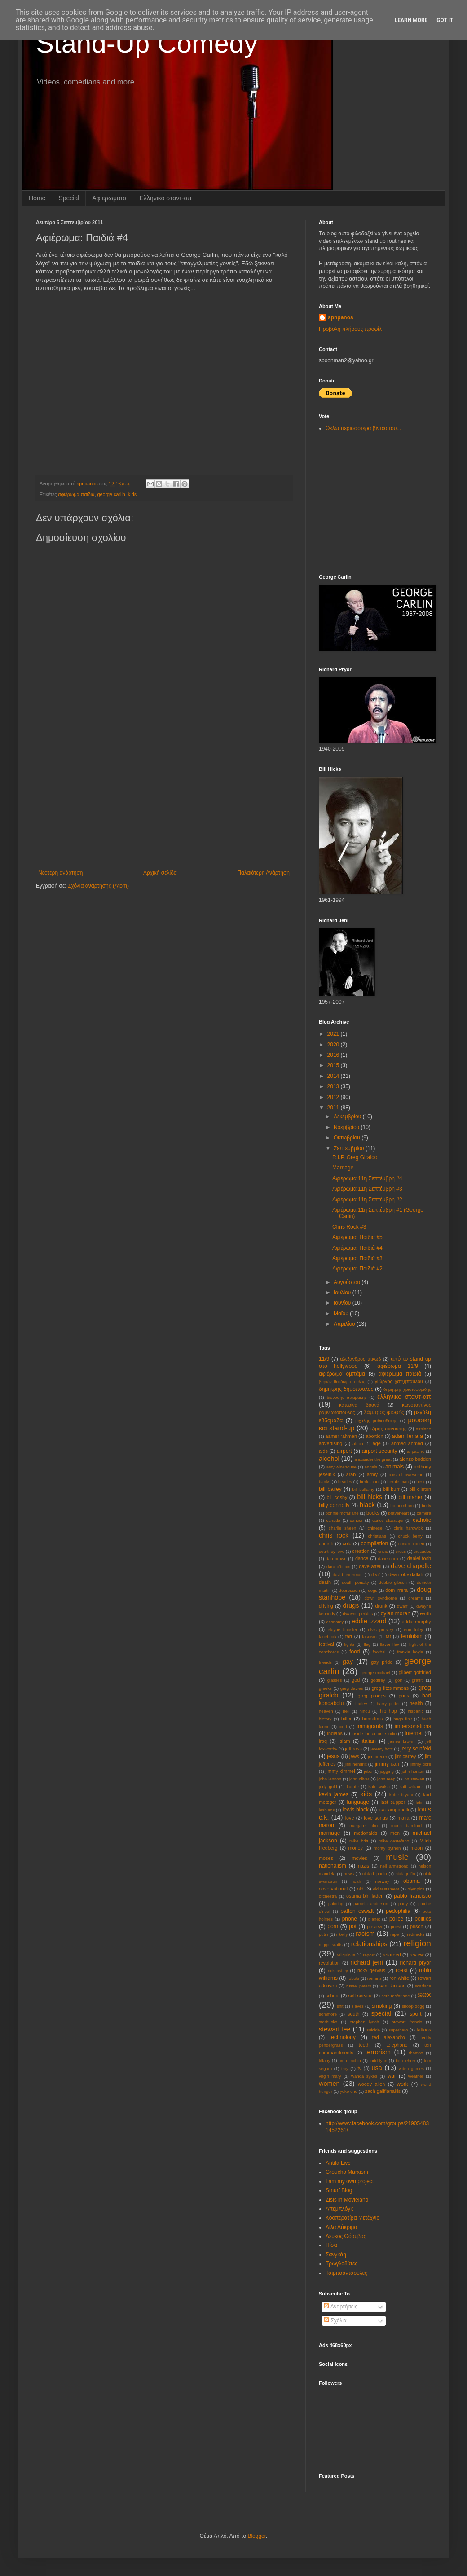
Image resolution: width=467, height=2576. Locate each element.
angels (371, 1466)
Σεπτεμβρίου (350, 1148)
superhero (398, 2029)
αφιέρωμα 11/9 (397, 1366)
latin (420, 1802)
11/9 (324, 1359)
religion (417, 1943)
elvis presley (380, 1629)
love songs (376, 1817)
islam (344, 1741)
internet (414, 1733)
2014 (334, 1076)
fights (349, 1644)
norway (382, 1881)
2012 (334, 1097)
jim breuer (377, 1756)
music (397, 1857)
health (416, 1703)
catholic (422, 1520)
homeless (372, 1718)
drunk (381, 1606)
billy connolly (334, 1505)
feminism (412, 1636)
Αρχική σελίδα (160, 873)
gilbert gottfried (415, 1672)
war (392, 2076)
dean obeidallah (405, 1574)
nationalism (332, 1866)
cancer (356, 1520)
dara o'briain (338, 1566)
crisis (383, 1551)
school (332, 1995)
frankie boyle (410, 1651)
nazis (363, 1865)
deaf (375, 1574)
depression (349, 1590)
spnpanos (340, 317)
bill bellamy (363, 1489)
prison (416, 1926)
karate (353, 1786)
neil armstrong (394, 1866)
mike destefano (394, 1840)
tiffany (324, 2060)
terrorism (378, 2052)
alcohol (329, 1458)
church (326, 1543)
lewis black (356, 1810)
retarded (392, 1954)
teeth (364, 2045)
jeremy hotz (381, 1748)
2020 (334, 1045)
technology (343, 2037)
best (420, 1481)
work (402, 2084)
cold (347, 1543)
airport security (379, 1451)
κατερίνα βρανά (359, 1404)
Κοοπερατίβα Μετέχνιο (352, 2218)
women (329, 2083)
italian (369, 1741)
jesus (333, 1756)
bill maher (410, 1497)
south (353, 2014)
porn (332, 1926)
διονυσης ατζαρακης (347, 1397)
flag (367, 1644)
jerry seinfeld (416, 1748)
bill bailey (330, 1489)
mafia (403, 1817)
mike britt (358, 1840)
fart (348, 1636)
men (395, 1833)
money (355, 1848)
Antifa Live (338, 2163)
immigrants (370, 1726)
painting (336, 1903)
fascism (369, 1636)
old (360, 1888)
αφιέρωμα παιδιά (76, 494)
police (396, 1919)
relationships (369, 1943)
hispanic (415, 1711)
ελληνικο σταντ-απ (404, 1396)
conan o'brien (411, 1543)
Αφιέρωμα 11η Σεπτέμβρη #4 (367, 1178)
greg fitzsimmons (390, 1688)
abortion (374, 1436)
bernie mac (398, 1481)
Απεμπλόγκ (339, 2209)
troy (344, 2068)
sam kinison (392, 1985)
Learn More (411, 20)
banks (324, 1481)
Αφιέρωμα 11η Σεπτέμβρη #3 (367, 1189)
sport (416, 2014)
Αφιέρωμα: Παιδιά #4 (357, 1248)
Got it (444, 20)
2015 (334, 1065)
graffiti (417, 1680)
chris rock (333, 1535)
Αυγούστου (347, 1282)
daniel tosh (419, 1558)
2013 (334, 1086)
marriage (329, 1833)
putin (323, 1934)
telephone (396, 2045)
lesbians (327, 1809)
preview (374, 1926)
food (354, 1651)
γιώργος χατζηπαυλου (399, 1381)
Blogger (256, 2536)
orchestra (328, 1896)
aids (323, 1451)
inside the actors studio (374, 1733)
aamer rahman (341, 1436)
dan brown (336, 1558)
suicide (373, 2029)
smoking (382, 2006)
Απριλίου (345, 1324)
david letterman (348, 1574)
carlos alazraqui (387, 1520)
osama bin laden (364, 1896)
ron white (399, 1978)
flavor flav (389, 1644)
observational (333, 1888)
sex (424, 1994)
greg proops (371, 1695)
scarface (423, 1985)
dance (361, 1558)
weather (415, 2076)
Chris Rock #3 (349, 1227)
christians (377, 1536)
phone (349, 1919)
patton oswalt (357, 1911)
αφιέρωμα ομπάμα (342, 1374)
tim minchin (350, 2060)
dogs (373, 1590)
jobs (368, 1771)
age (377, 1443)
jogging (387, 1771)
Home (37, 198)
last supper (392, 1802)
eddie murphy (416, 1621)
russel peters (358, 1985)
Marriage (342, 1168)
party (403, 1903)
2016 (334, 1055)
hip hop (388, 1711)
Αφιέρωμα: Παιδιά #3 (357, 1258)
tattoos (424, 2029)
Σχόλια (335, 2320)
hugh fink (402, 1718)
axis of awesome (406, 1474)
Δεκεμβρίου (348, 1116)
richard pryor (415, 1963)
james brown (401, 1741)
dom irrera (396, 1590)
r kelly (342, 1934)
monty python (387, 1848)
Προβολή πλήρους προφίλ (350, 329)
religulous (346, 1954)
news (349, 1873)
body (426, 1505)
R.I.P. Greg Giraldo (355, 1157)
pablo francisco (412, 1896)
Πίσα (331, 2245)
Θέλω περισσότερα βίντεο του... (363, 428)
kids (132, 494)
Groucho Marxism (347, 2172)
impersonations (413, 1726)
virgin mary (330, 2076)
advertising (330, 1443)
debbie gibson (393, 1582)
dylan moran (395, 1613)
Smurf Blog (339, 2190)
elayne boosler (342, 1629)
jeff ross (353, 1748)
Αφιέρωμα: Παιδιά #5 (357, 1237)
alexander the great (373, 1459)
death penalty (355, 1582)
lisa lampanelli (394, 1809)
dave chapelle (411, 1565)
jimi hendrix (356, 1764)
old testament (386, 1888)
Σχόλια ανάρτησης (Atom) (98, 886)
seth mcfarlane (395, 1995)
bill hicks (369, 1496)
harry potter (388, 1703)
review (416, 1954)
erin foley (413, 1629)
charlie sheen (342, 1527)
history (325, 1718)
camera (424, 1513)
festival (326, 1644)
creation (360, 1551)
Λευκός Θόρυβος (346, 2236)
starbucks (328, 2021)
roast (402, 1970)
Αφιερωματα (109, 198)
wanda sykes (364, 2076)
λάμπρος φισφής (384, 1412)
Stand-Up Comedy (147, 43)
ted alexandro (388, 2037)
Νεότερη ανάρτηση (60, 873)
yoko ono (348, 2091)
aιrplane (423, 1428)
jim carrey (405, 1756)
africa (357, 1443)
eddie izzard (369, 1621)
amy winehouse (341, 1466)
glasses (334, 1680)
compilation (374, 1543)
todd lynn (378, 2060)
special (381, 2013)
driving (326, 1606)
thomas (416, 2052)
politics (422, 1919)
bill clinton (420, 1489)
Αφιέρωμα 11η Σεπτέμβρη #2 (367, 1199)
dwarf (402, 1606)
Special (68, 198)
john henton (413, 1771)
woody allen (371, 2084)
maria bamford (406, 1825)
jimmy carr (387, 1764)
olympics (416, 1888)
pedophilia (398, 1911)
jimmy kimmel (340, 1771)
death (325, 1582)
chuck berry (410, 1536)
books (372, 1513)
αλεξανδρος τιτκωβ (360, 1359)
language (358, 1802)
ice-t (343, 1726)
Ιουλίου (343, 1292)
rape (394, 1934)
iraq (323, 1741)
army (372, 1474)
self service (360, 1995)
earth (425, 1613)
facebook (327, 1636)
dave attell (370, 1566)
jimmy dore (420, 1764)
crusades (422, 1551)
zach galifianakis (383, 2091)
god (356, 1680)
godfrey (378, 1680)
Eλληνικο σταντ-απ (166, 198)
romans (374, 1978)
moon (416, 1848)
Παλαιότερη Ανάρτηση (263, 873)
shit (340, 2006)
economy (335, 1621)
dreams (415, 1598)
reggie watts (331, 1944)
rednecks (415, 1934)
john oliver (359, 1778)
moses (326, 1858)
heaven (326, 1711)
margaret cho (363, 1825)
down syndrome (380, 1598)
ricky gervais (371, 1970)
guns (404, 1695)
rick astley (338, 1970)
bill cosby (337, 1497)
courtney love (331, 1551)
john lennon (330, 1778)
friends (325, 1662)
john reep (386, 1778)
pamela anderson (370, 1903)
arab (351, 1474)
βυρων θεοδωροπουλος (342, 1381)
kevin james (333, 1794)
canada (333, 1520)
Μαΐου (342, 1313)
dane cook (388, 1558)
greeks (325, 1688)
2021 (334, 1034)
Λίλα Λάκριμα (341, 2227)
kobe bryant (401, 1794)
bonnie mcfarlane (342, 1513)
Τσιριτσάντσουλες (346, 2273)
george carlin (111, 494)
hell (346, 1711)
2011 (334, 1107)
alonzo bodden (415, 1459)
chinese (374, 1527)
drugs (351, 1605)
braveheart (398, 1513)
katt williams (411, 1786)
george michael (375, 1672)
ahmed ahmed (407, 1443)
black (367, 1504)
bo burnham (402, 1505)
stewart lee (335, 2029)
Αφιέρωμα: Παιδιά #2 (357, 1269)
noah (356, 1881)
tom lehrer (405, 2060)
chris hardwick (408, 1527)
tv (359, 2068)
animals (394, 1467)
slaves (358, 2006)
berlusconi (369, 1481)
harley (361, 1703)
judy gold (328, 1786)
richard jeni (366, 1962)
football (380, 1651)
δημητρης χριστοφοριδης (407, 1389)
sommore (328, 2014)
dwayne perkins (358, 1613)
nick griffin (405, 1873)
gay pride (381, 1662)
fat (388, 1636)
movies (359, 1858)
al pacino (416, 1451)
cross (401, 1551)
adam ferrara (407, 1436)
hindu (364, 1711)
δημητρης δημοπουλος (346, 1389)
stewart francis (407, 2021)
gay (348, 1661)
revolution (329, 1962)
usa (377, 2067)
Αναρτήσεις (340, 2306)
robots (354, 1978)
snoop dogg (413, 2006)
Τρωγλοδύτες (341, 2263)
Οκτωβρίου (347, 1137)
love (349, 1817)
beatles (345, 1481)
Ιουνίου (343, 1303)
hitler (346, 1718)
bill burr (391, 1489)
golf (398, 1680)
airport (344, 1451)
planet (374, 1919)
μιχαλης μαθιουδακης (376, 1420)
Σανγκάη (336, 2254)
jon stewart (413, 1778)
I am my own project (350, 2181)
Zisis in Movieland (347, 2200)
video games (411, 2068)
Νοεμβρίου (347, 1127)
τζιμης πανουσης (388, 1428)
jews (354, 1756)
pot (353, 1926)
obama (411, 1881)
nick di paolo (374, 1873)
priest (396, 1926)
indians (335, 1733)
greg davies (351, 1688)
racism (365, 1933)
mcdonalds (365, 1833)
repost (369, 1954)
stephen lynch (364, 2021)
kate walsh (379, 1786)
